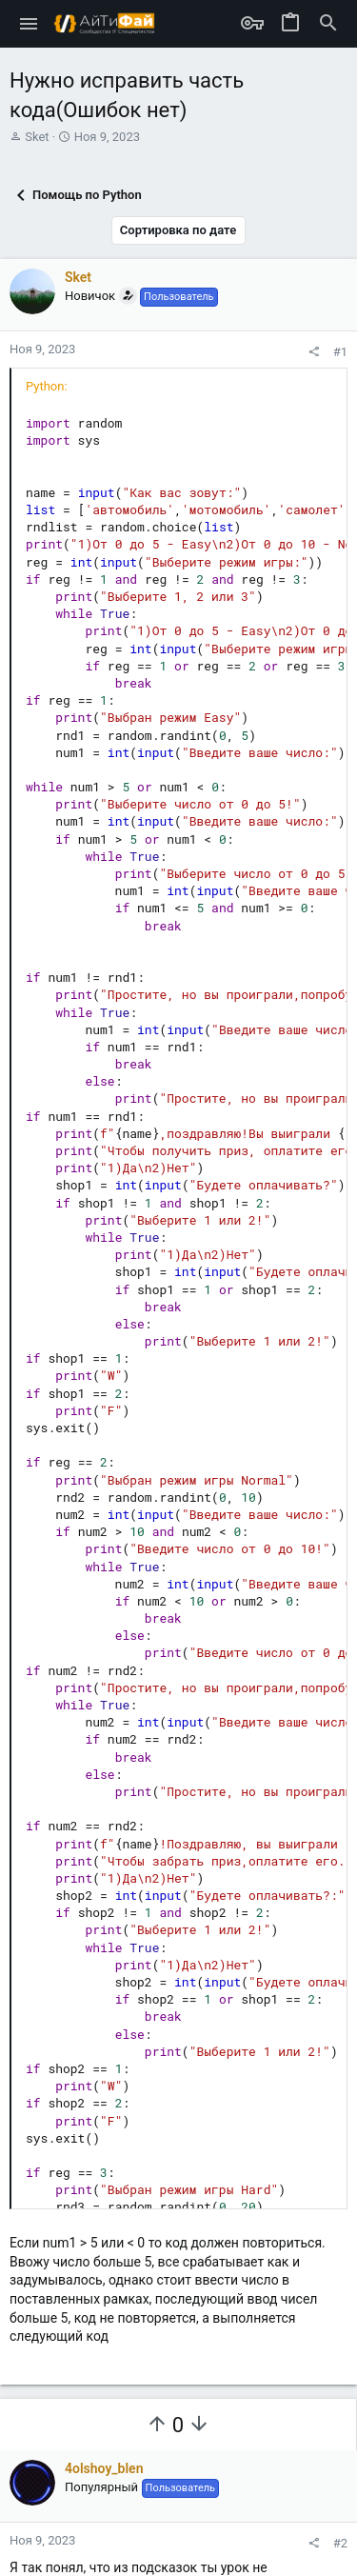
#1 (340, 352)
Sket (37, 137)
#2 (340, 2543)
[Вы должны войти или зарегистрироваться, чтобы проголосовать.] (157, 2424)
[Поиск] (328, 24)
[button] (29, 24)
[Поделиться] (314, 352)
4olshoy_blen (104, 2468)
